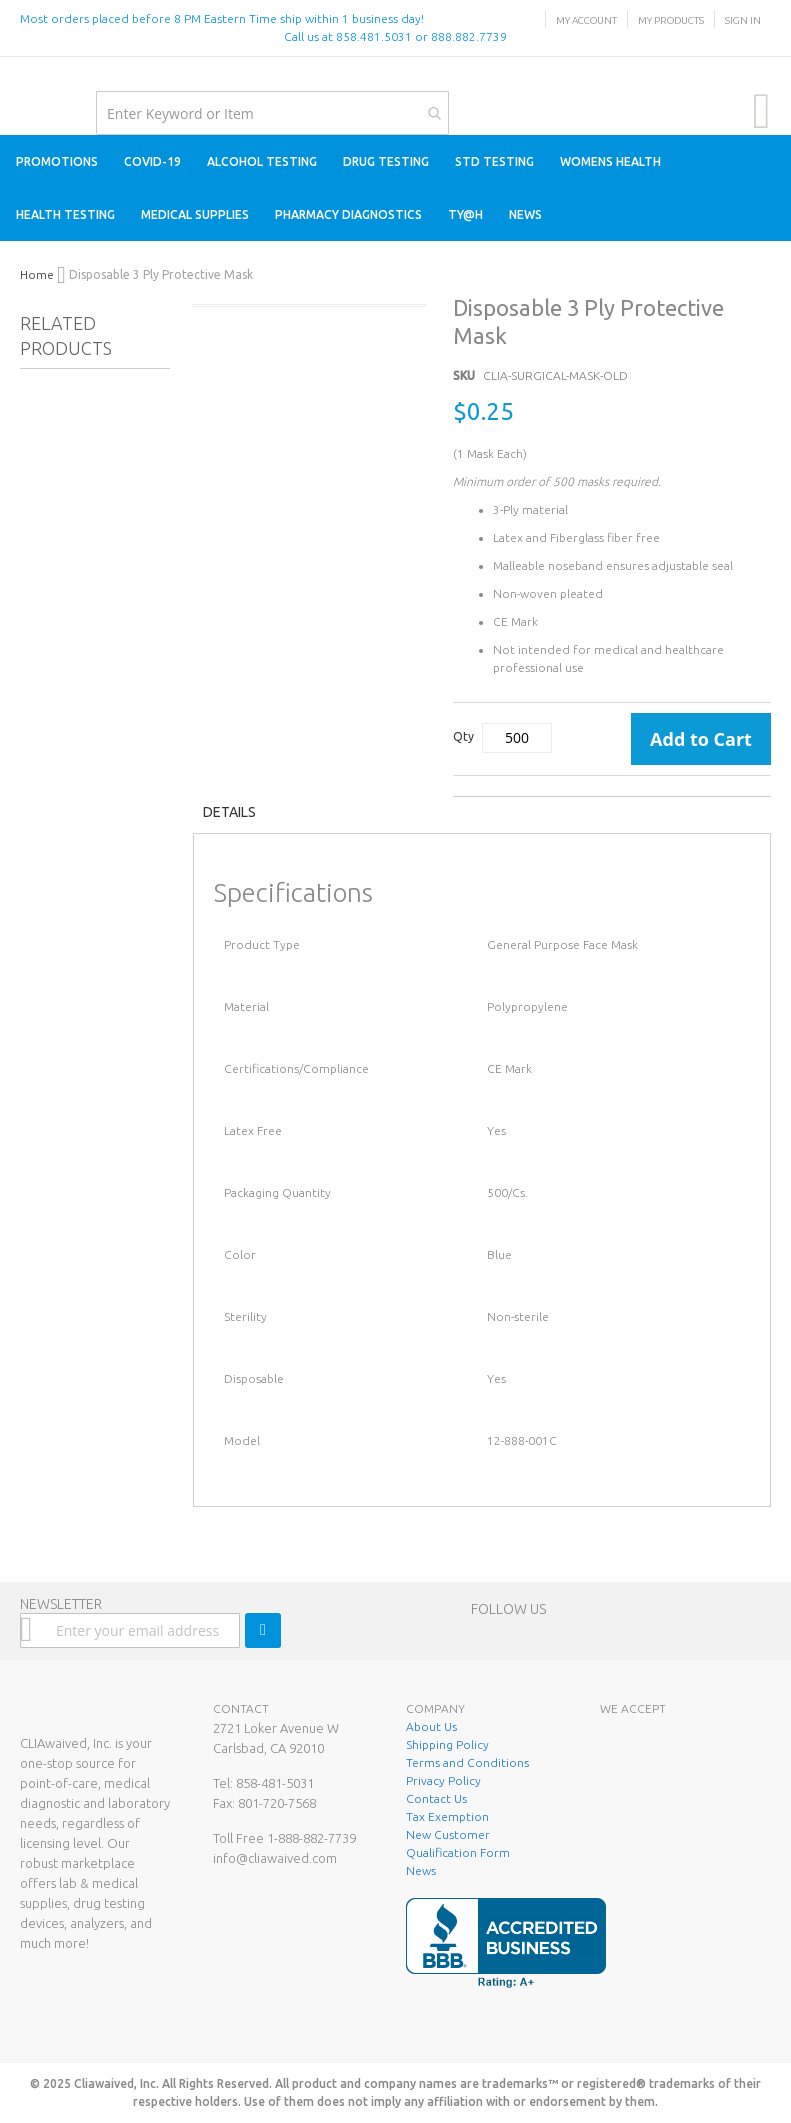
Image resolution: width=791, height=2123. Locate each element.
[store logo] (20, 77)
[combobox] (272, 113)
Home (37, 274)
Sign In (743, 20)
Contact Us (436, 1798)
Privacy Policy (443, 1780)
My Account (586, 20)
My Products (671, 20)
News (421, 1870)
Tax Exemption (447, 1816)
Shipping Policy (447, 1744)
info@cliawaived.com (275, 1858)
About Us (431, 1726)
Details (229, 812)
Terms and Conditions (467, 1762)
